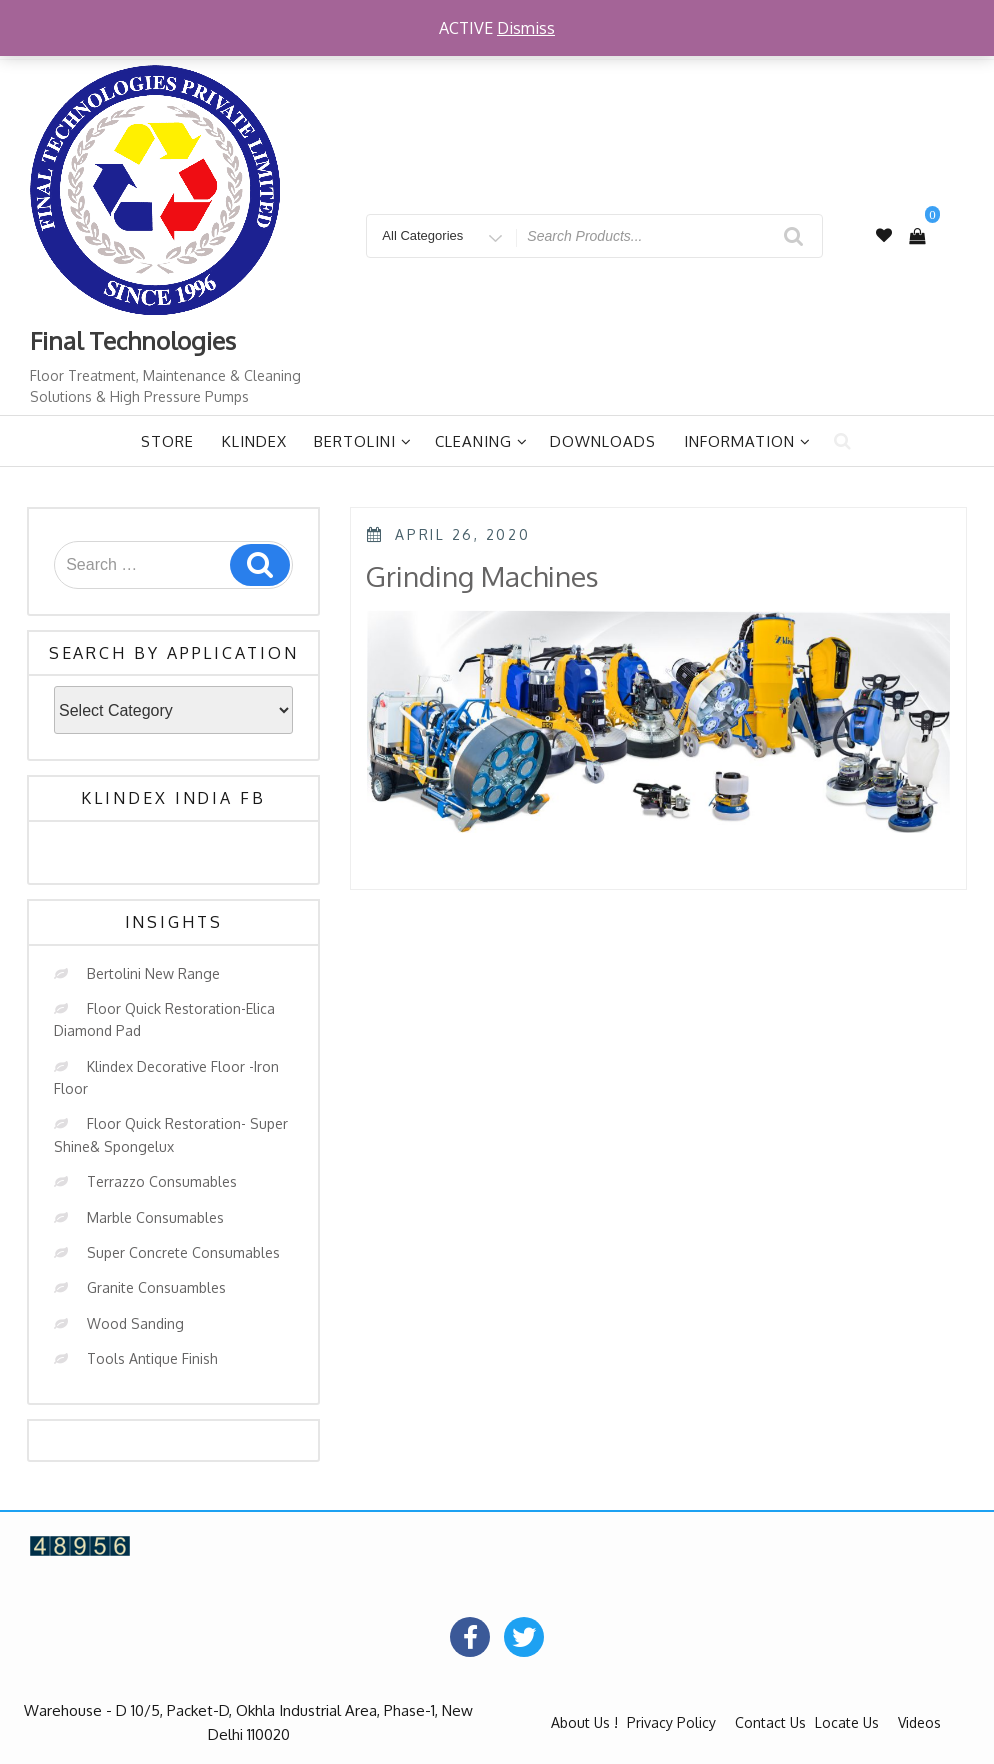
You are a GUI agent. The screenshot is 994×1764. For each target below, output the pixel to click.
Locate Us (847, 1722)
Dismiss (526, 28)
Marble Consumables (155, 1217)
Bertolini (363, 441)
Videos (919, 1722)
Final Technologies (133, 340)
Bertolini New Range (153, 973)
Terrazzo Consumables (162, 1181)
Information (747, 441)
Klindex (254, 441)
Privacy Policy (671, 1722)
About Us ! (584, 1722)
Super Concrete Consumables (183, 1252)
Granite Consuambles (156, 1287)
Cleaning (481, 441)
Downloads (603, 441)
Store (167, 441)
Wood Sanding (135, 1323)
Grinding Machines (482, 576)
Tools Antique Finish (152, 1358)
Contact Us (770, 1722)
